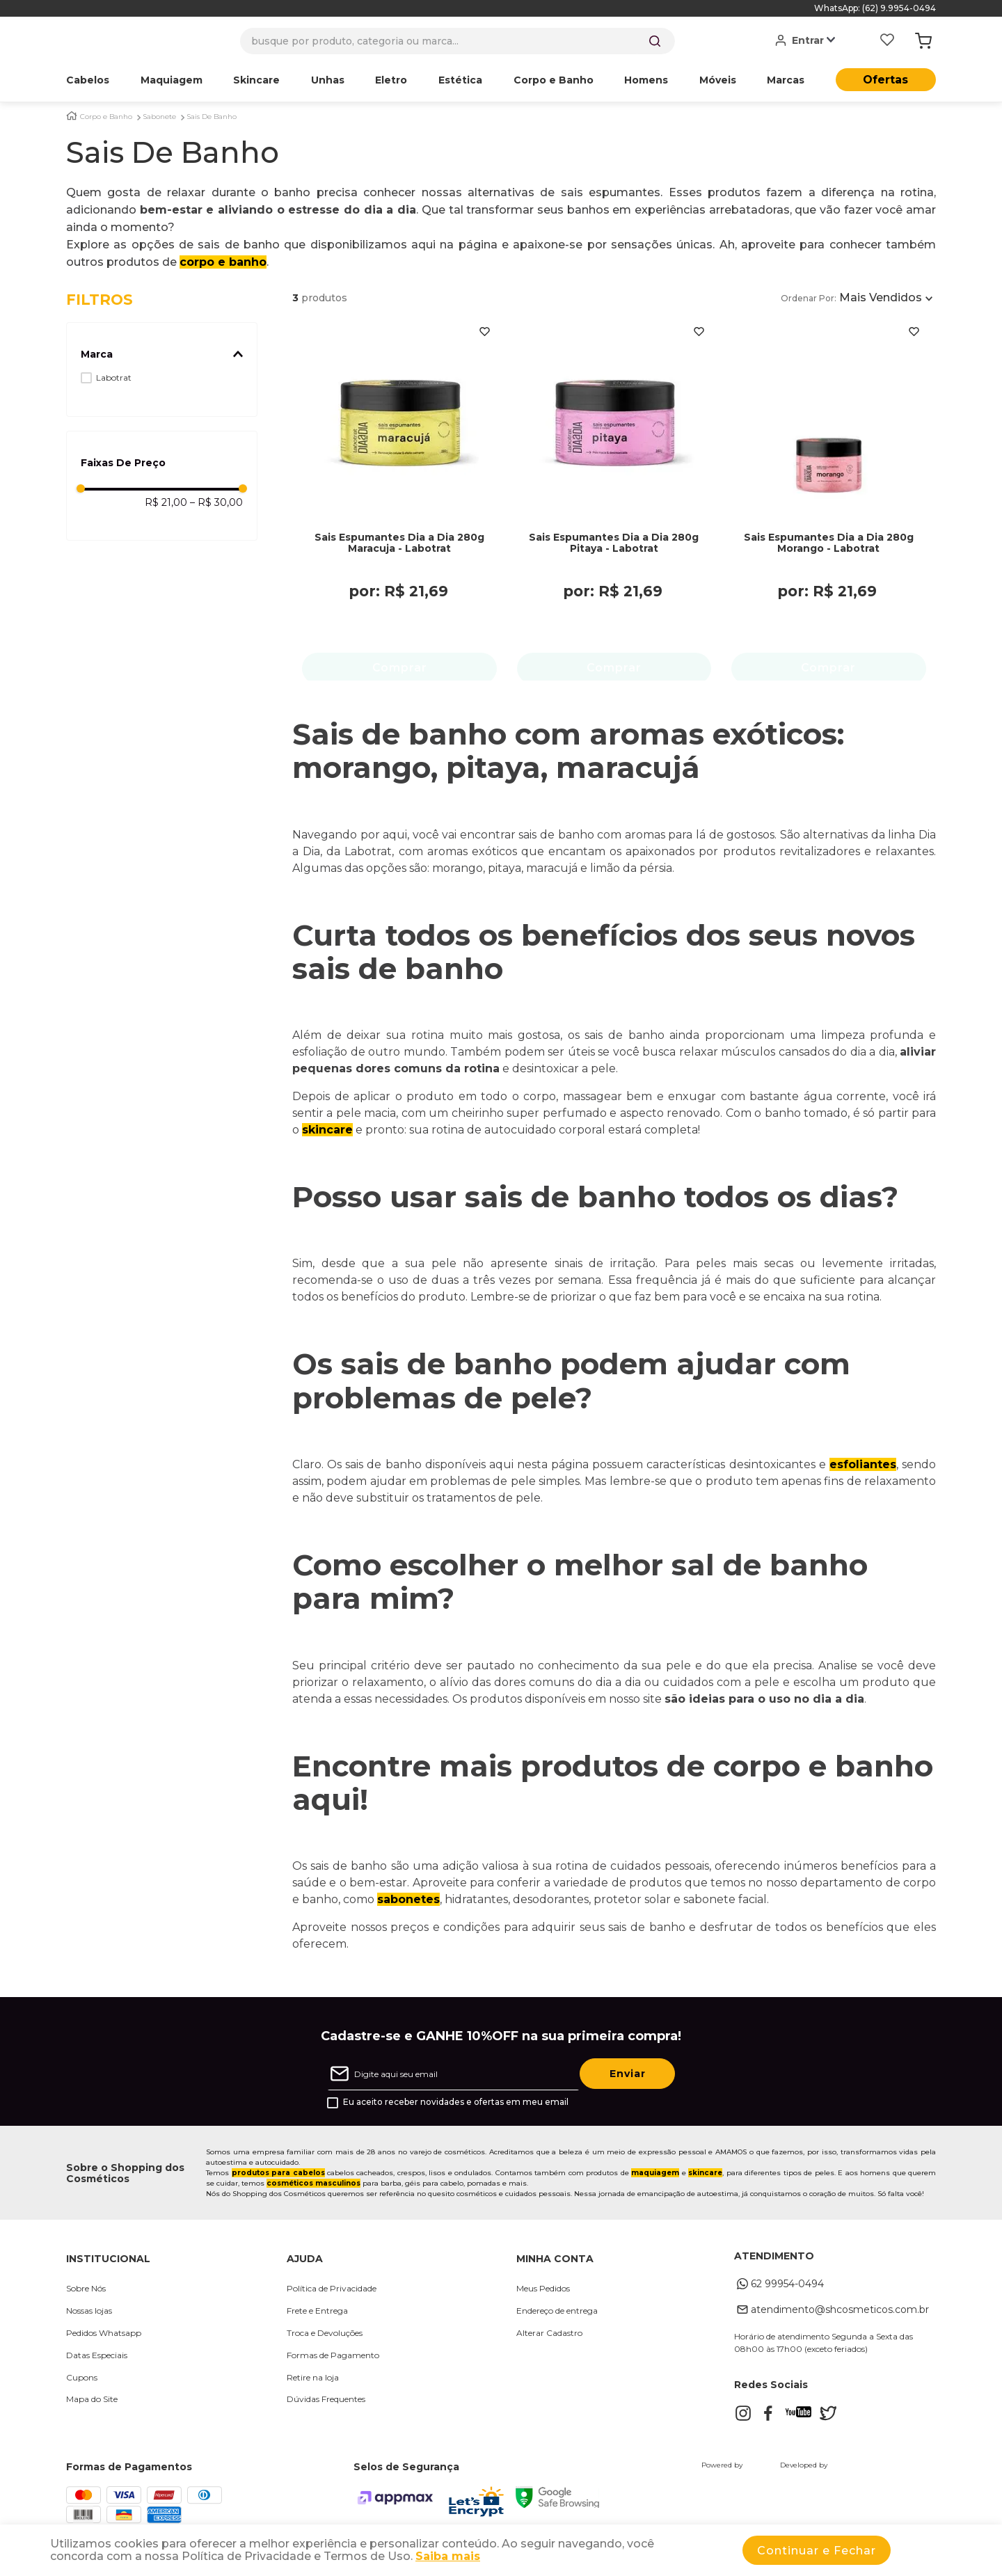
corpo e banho (223, 262)
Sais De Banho (212, 117)
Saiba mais (447, 2556)
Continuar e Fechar (816, 2550)
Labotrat (114, 377)
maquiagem (655, 2174)
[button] (162, 354)
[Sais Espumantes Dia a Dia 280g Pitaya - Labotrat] (613, 484)
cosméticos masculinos (313, 2185)
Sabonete (159, 117)
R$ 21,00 (166, 502)
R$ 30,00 (216, 502)
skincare (327, 1131)
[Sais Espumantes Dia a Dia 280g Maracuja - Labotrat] (399, 484)
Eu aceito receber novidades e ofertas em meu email (455, 2104)
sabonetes (408, 1901)
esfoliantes (862, 1466)
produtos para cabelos (278, 2174)
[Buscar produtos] (655, 41)
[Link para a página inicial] (71, 116)
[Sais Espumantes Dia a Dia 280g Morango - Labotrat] (828, 484)
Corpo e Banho (106, 117)
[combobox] (457, 41)
